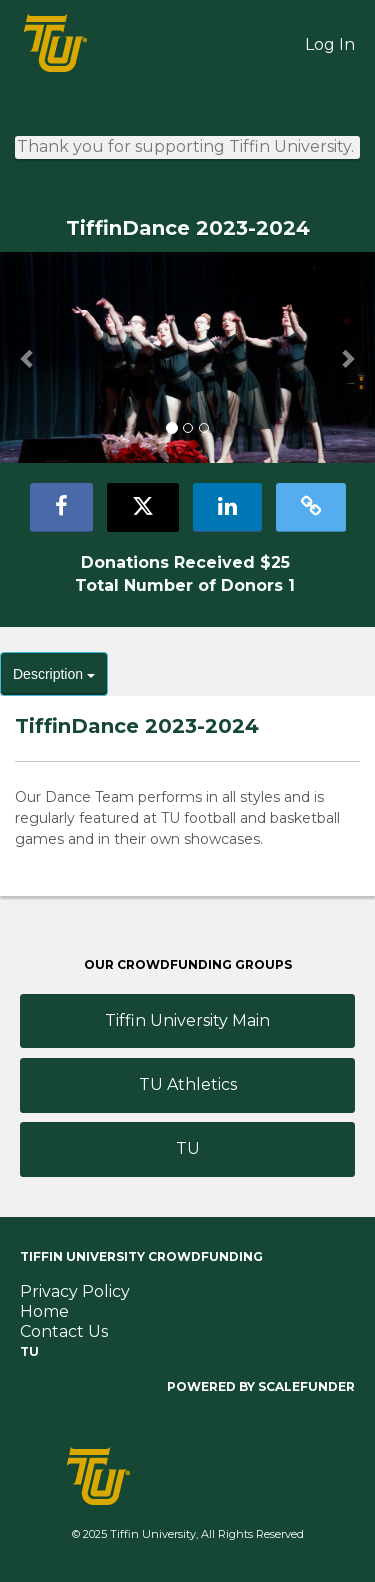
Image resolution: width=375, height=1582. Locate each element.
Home (44, 1311)
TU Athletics (188, 1084)
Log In (330, 44)
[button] (28, 358)
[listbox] (187, 357)
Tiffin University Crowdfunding (141, 1256)
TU (188, 1148)
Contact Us (64, 1331)
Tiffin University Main (187, 1020)
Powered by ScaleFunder (261, 1386)
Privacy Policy (75, 1291)
